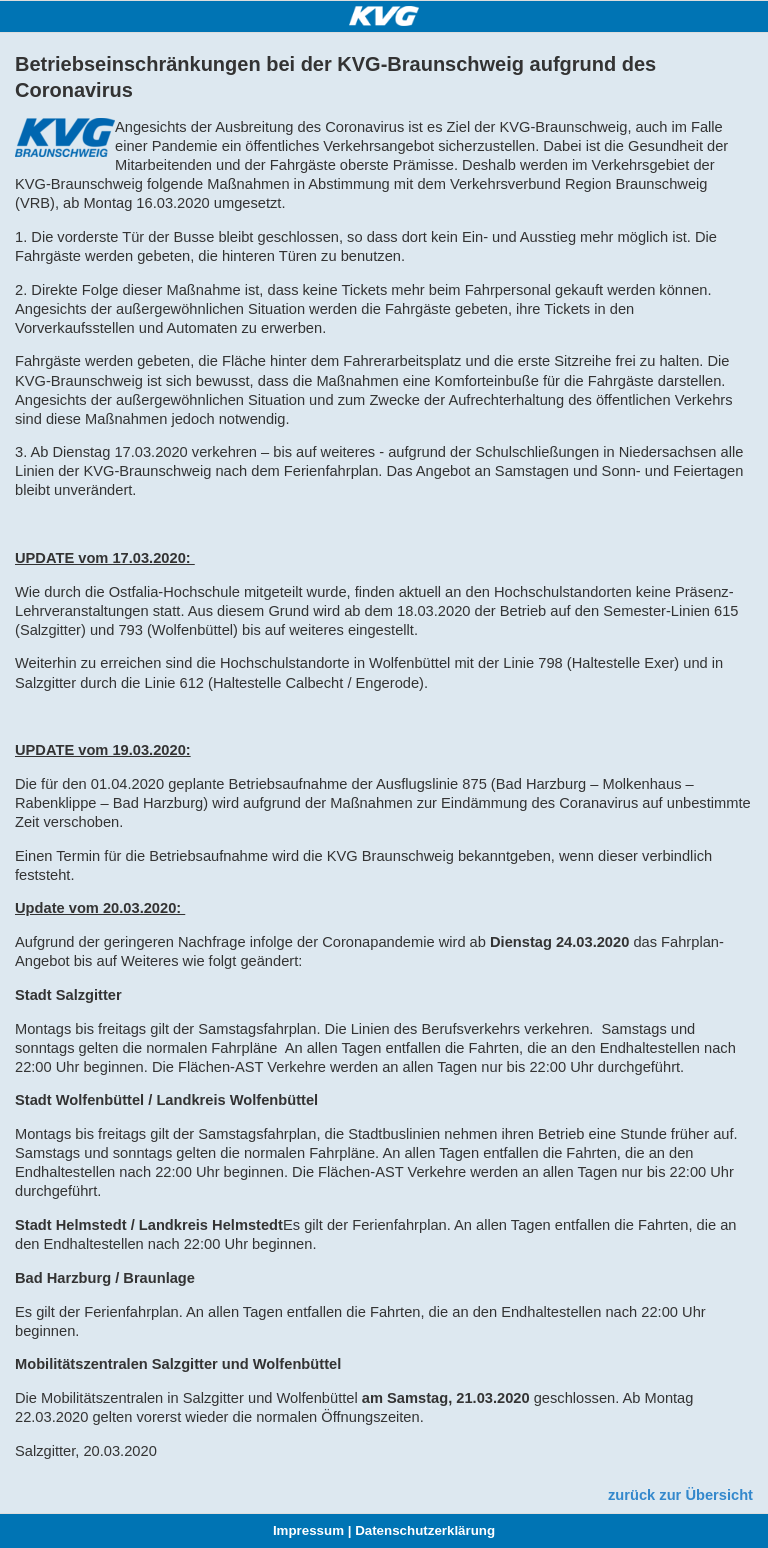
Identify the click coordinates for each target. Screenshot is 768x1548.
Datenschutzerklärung (425, 1530)
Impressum (308, 1530)
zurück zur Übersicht (680, 1495)
